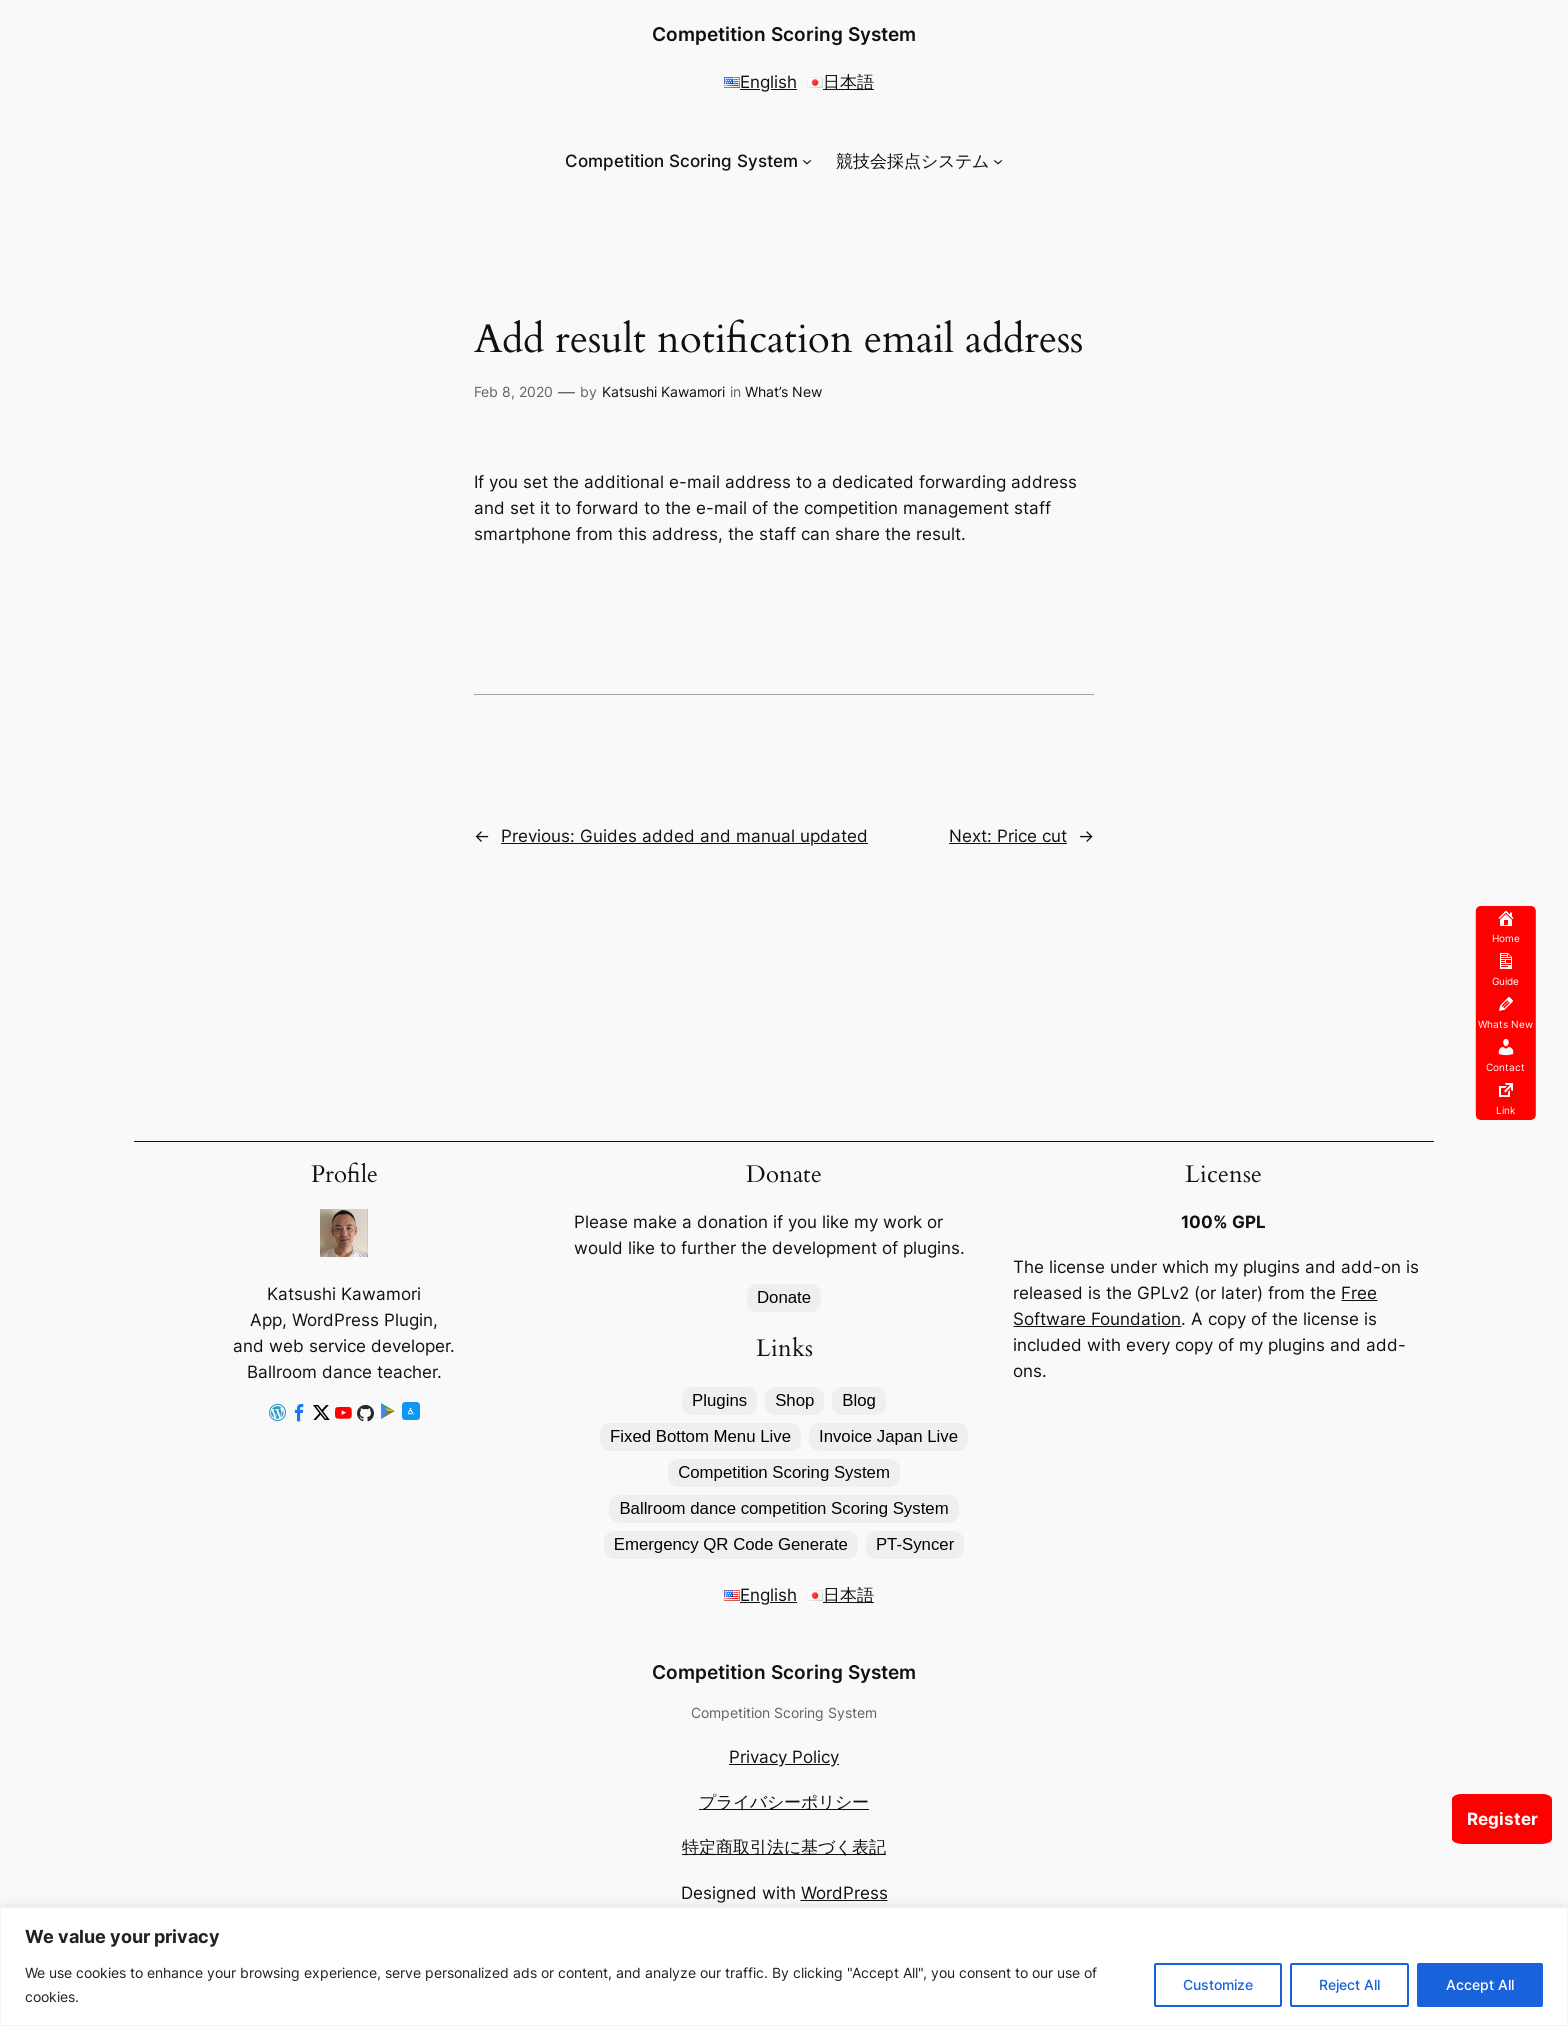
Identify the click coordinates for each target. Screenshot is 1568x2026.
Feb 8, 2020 (513, 391)
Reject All (1349, 1984)
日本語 (840, 82)
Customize (1218, 1984)
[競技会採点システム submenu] (998, 161)
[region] (784, 1966)
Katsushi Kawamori (663, 391)
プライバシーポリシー (784, 1802)
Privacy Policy (784, 1757)
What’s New (783, 391)
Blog (859, 1400)
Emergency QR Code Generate (731, 1544)
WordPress (844, 1893)
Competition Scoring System (784, 34)
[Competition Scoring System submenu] (807, 161)
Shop (794, 1400)
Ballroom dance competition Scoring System (783, 1508)
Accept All (1480, 1984)
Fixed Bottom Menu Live (700, 1436)
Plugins (719, 1400)
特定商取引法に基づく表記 (784, 1847)
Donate (784, 1297)
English (760, 82)
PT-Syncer (915, 1544)
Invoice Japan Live (888, 1436)
